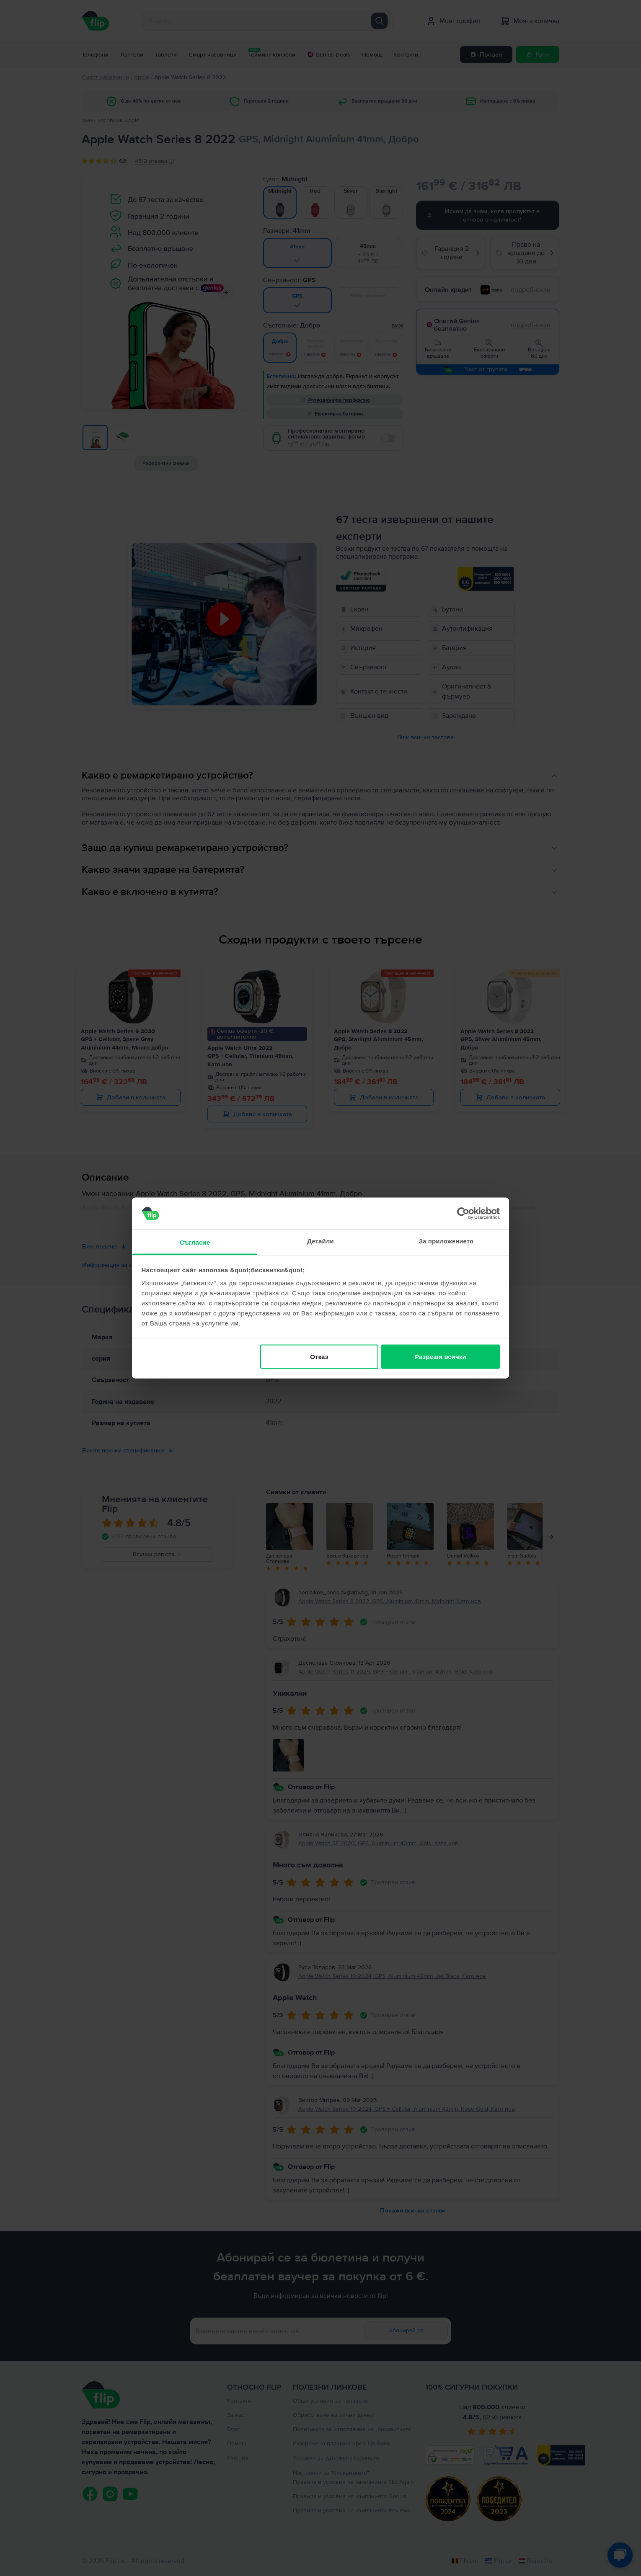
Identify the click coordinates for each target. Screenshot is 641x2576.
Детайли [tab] (320, 1241)
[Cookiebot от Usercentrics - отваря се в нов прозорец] (463, 1213)
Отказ (319, 1356)
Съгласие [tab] (195, 1242)
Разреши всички (440, 1356)
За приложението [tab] (446, 1241)
